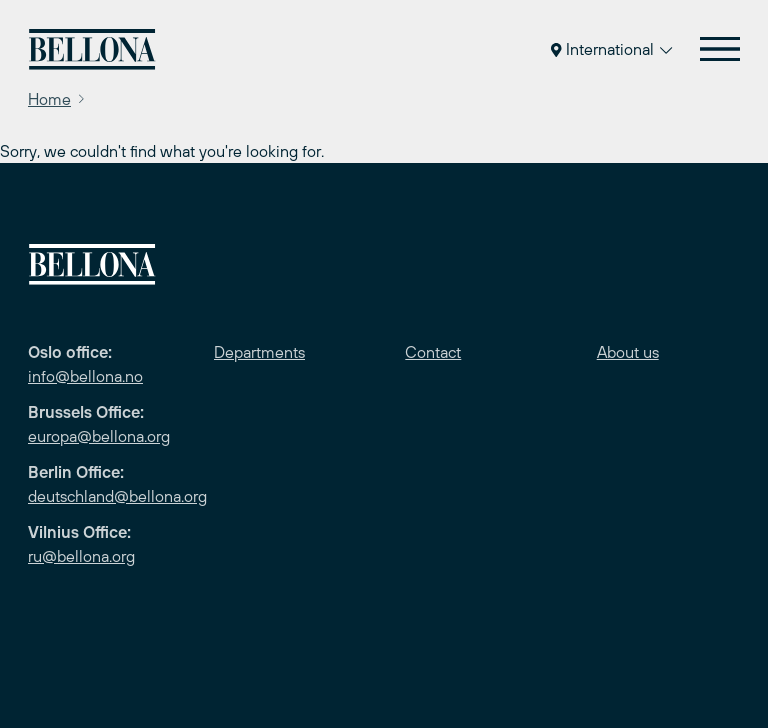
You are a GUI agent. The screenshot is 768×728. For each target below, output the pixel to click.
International (611, 49)
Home (49, 99)
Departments (259, 352)
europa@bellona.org (99, 436)
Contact (433, 352)
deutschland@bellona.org (117, 496)
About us (628, 352)
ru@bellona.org (81, 556)
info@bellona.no (85, 376)
